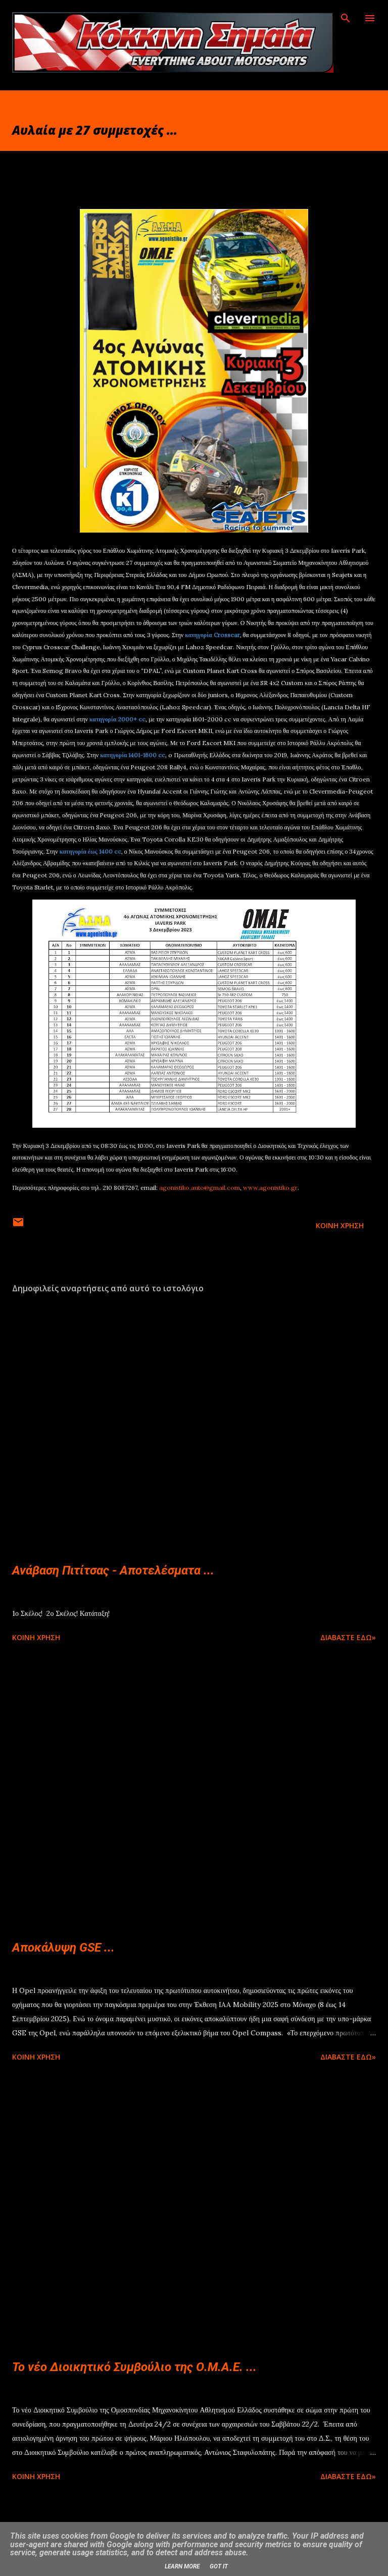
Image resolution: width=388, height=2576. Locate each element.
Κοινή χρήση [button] (340, 1225)
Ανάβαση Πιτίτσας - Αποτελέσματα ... (113, 1570)
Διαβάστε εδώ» (348, 1637)
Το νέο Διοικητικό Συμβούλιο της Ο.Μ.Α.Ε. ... (134, 2367)
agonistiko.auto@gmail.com (199, 1187)
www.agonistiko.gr (270, 1187)
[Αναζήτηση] (346, 18)
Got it (219, 2566)
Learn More (182, 2566)
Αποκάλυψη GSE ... (63, 1947)
